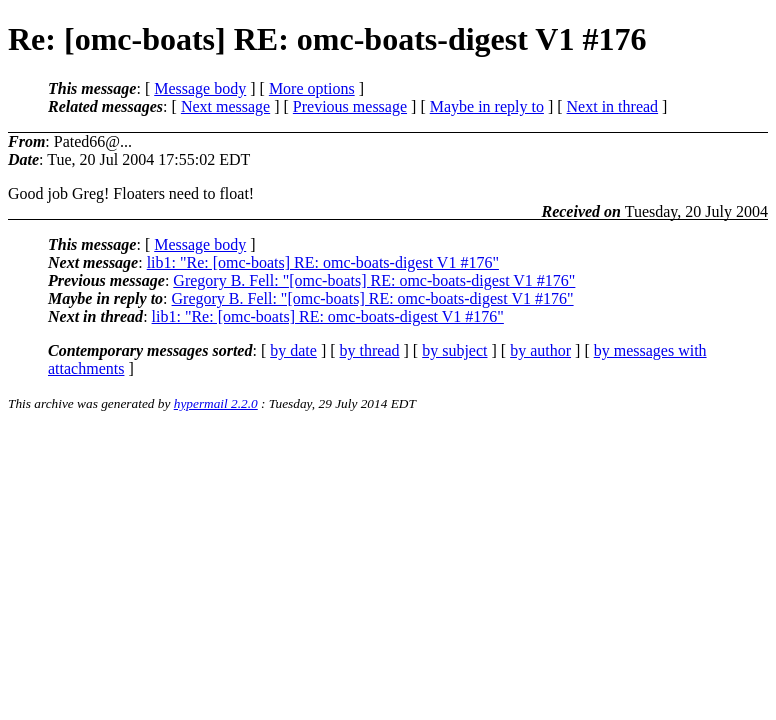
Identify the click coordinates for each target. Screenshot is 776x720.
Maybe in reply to (487, 106)
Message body (200, 88)
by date (293, 350)
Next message (225, 106)
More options (312, 88)
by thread (370, 350)
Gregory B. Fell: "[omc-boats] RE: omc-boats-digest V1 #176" (374, 280)
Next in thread (613, 106)
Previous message (350, 106)
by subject (454, 350)
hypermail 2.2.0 (216, 403)
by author (540, 350)
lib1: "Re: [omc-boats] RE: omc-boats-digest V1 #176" (323, 262)
